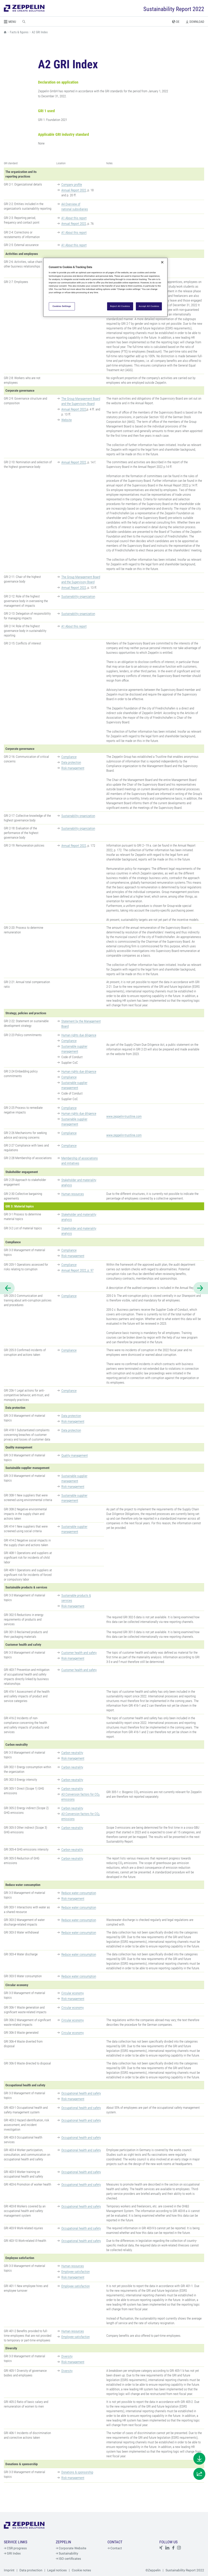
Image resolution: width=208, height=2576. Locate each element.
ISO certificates (68, 2559)
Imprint (9, 2570)
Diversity (67, 2356)
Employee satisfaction (75, 2272)
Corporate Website (71, 2548)
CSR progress (15, 2548)
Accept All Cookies (149, 306)
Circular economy (72, 1993)
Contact (114, 2548)
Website (66, 420)
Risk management (72, 768)
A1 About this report (74, 218)
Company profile (71, 184)
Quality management (74, 1455)
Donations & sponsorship (77, 2472)
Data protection (71, 762)
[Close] (162, 262)
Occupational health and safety (81, 2093)
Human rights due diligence (78, 1035)
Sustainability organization (78, 596)
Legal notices (57, 2570)
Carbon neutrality (72, 1753)
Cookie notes (81, 2570)
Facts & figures (19, 32)
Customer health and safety (79, 1653)
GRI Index (12, 2553)
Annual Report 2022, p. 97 (77, 1270)
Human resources (72, 1194)
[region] (105, 287)
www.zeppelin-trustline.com (124, 1116)
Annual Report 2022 (73, 190)
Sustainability (67, 2553)
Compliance (69, 757)
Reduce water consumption (78, 1893)
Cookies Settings (61, 306)
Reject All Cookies (120, 306)
